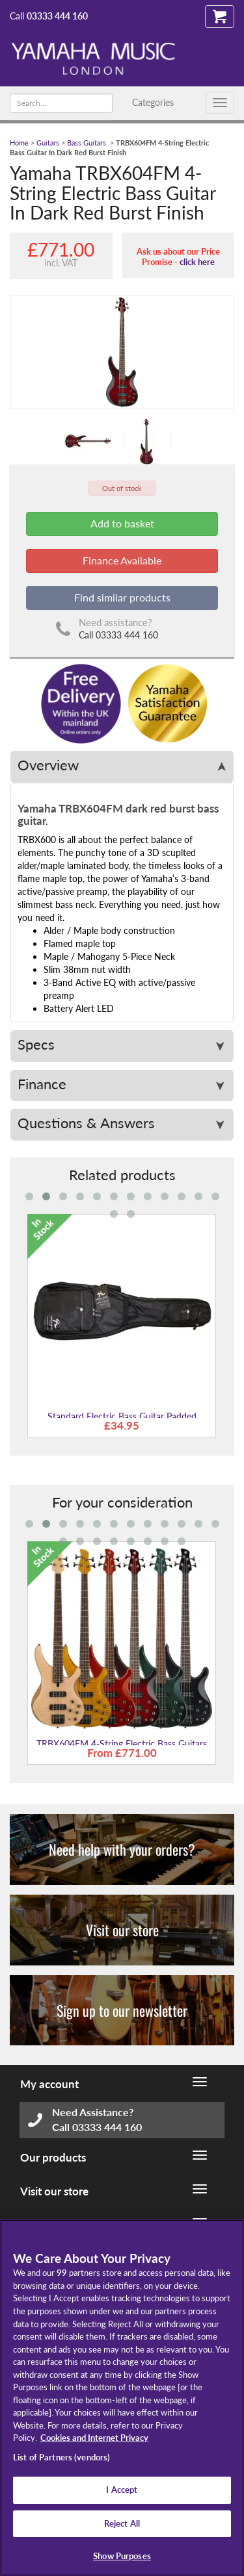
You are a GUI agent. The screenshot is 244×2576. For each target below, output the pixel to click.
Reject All (122, 2523)
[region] (122, 2397)
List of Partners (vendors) (61, 2457)
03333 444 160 (57, 15)
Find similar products (122, 597)
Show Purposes (122, 2556)
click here (197, 262)
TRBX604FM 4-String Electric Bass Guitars (121, 1743)
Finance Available (122, 560)
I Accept (121, 2489)
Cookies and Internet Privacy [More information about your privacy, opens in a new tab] (94, 2437)
